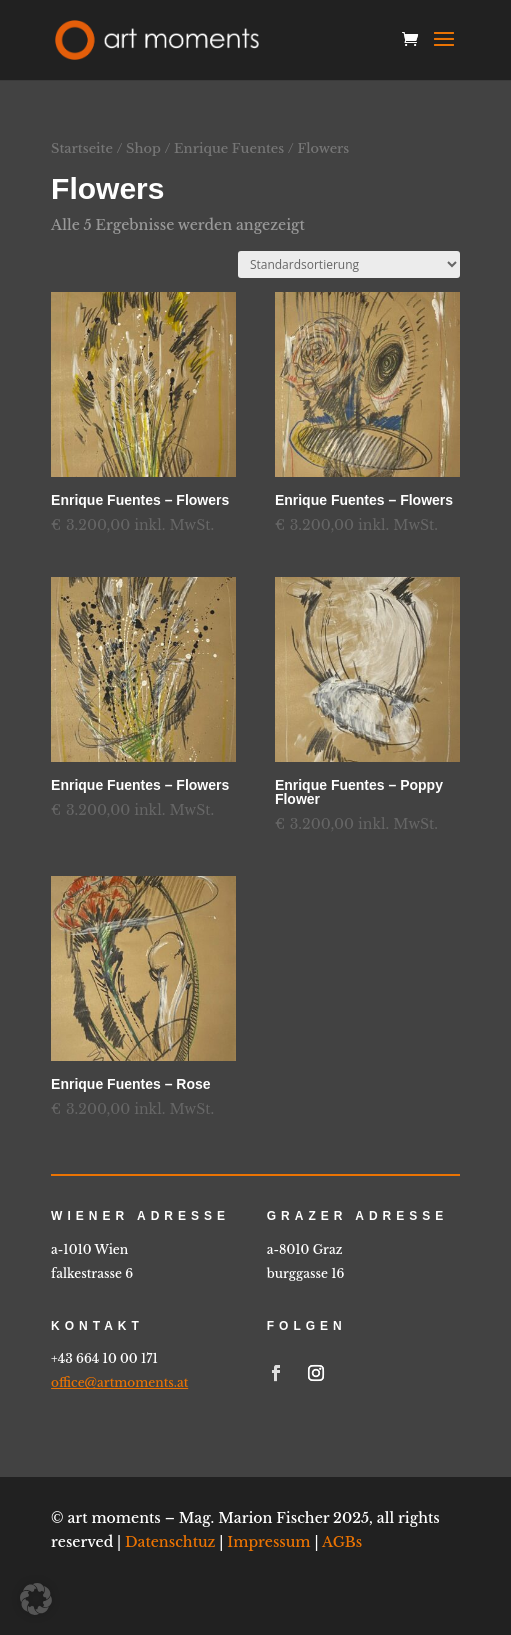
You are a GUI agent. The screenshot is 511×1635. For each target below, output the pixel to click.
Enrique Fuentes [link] (229, 148)
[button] (444, 52)
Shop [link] (143, 148)
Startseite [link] (82, 148)
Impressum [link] (268, 1542)
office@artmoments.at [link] (119, 1382)
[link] (157, 39)
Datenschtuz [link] (170, 1542)
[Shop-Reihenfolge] (349, 264)
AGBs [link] (342, 1542)
